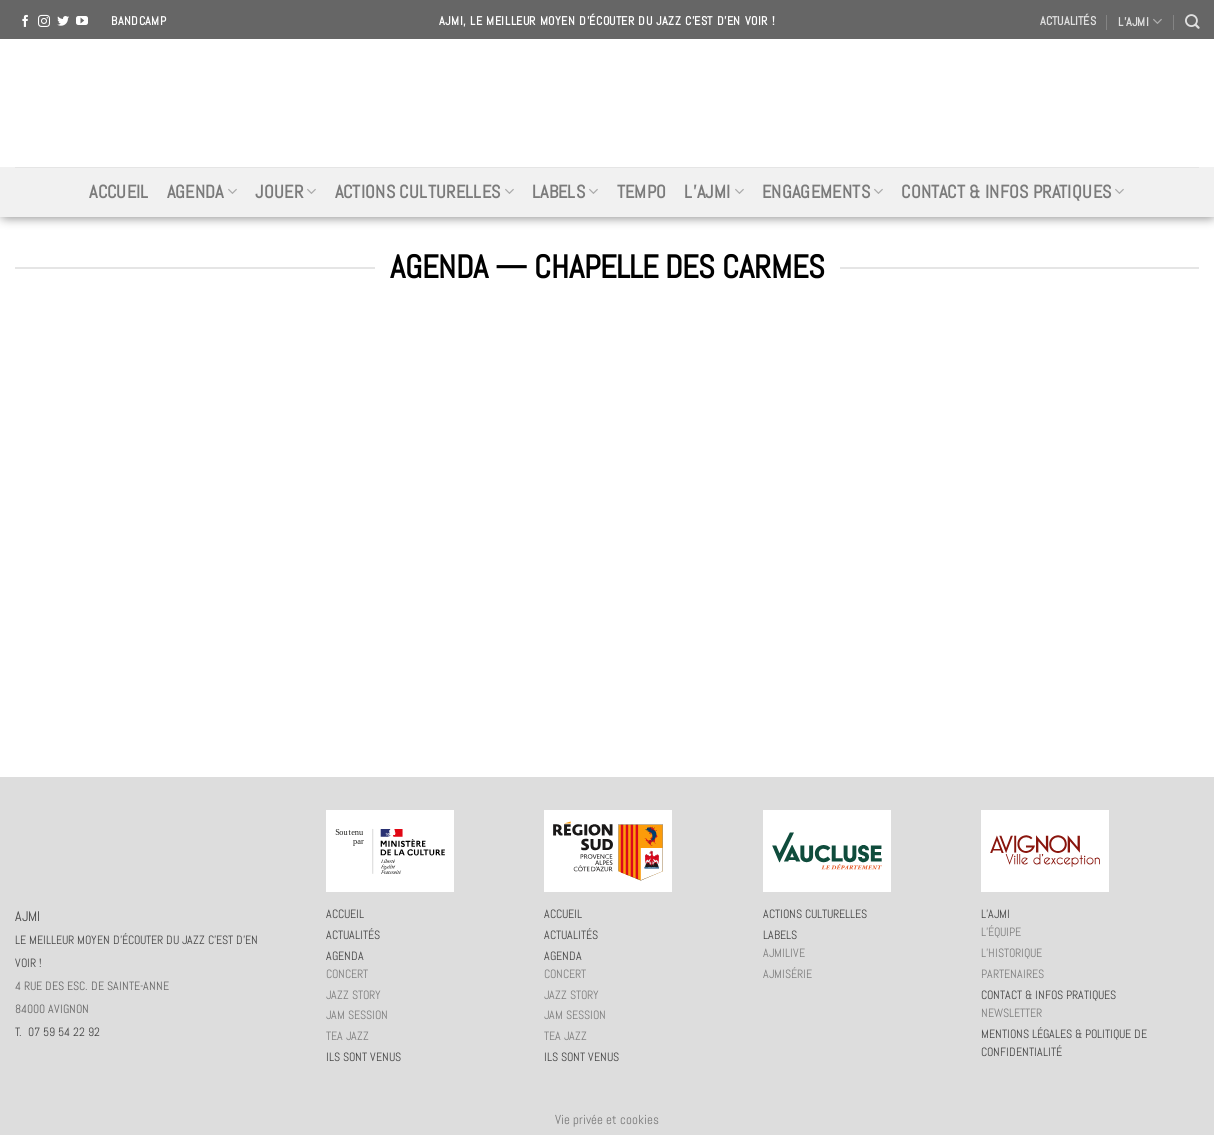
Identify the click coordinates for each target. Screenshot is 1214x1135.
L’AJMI (1140, 21)
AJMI (607, 103)
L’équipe (1001, 932)
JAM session (357, 1015)
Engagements (822, 192)
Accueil (118, 192)
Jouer (285, 192)
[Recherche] (1192, 21)
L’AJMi (714, 192)
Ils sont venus (363, 1057)
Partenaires (1012, 974)
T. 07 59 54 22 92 (57, 1032)
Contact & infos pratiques (1012, 192)
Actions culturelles (424, 192)
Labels (565, 192)
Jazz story (353, 995)
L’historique (1011, 953)
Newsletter (1011, 1013)
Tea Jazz (347, 1036)
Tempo (642, 192)
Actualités (1068, 21)
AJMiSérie (787, 974)
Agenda (202, 192)
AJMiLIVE (784, 953)
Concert (347, 974)
